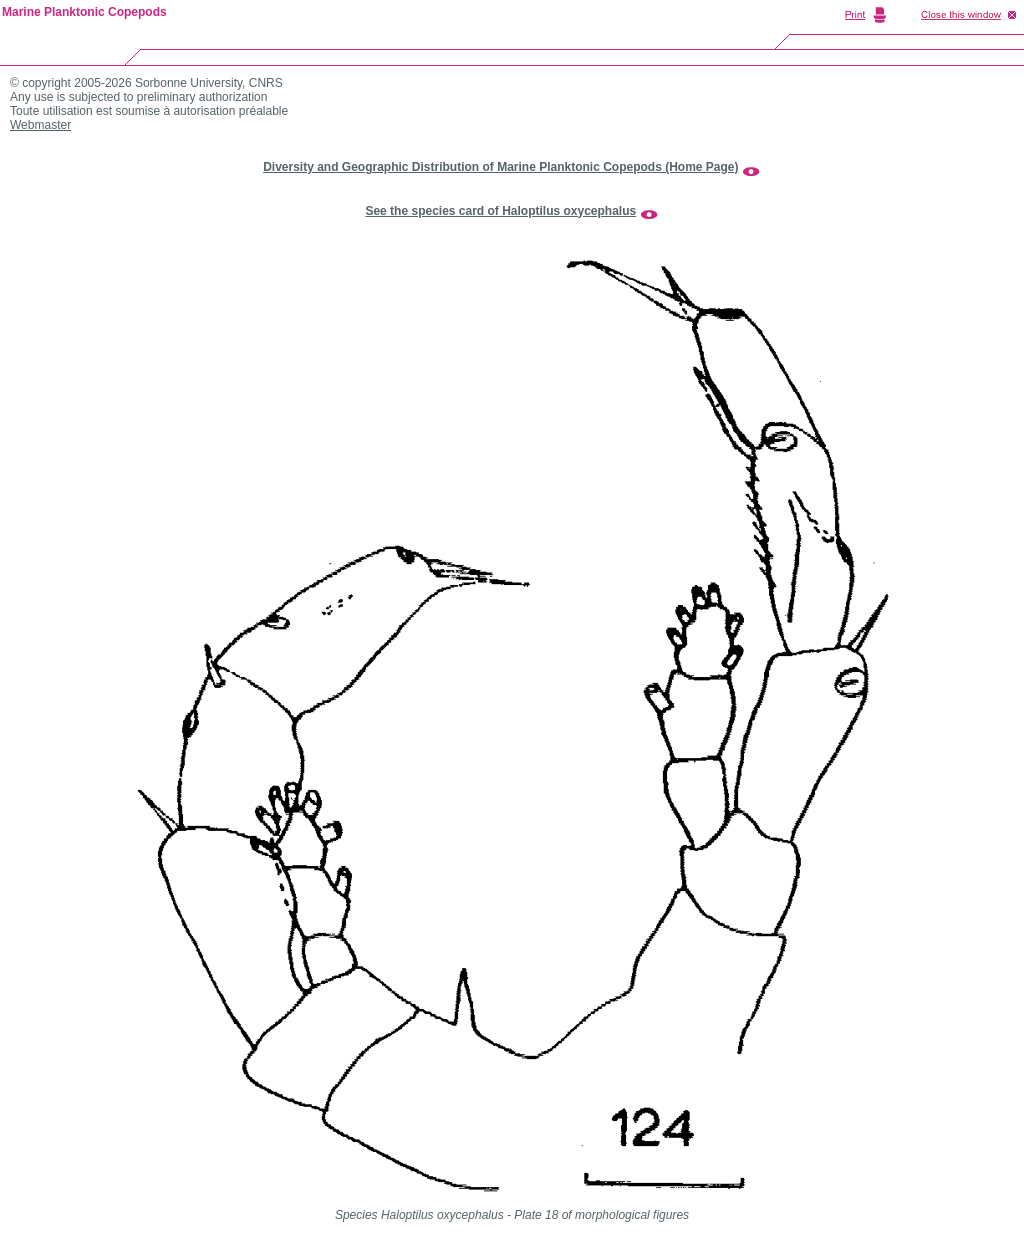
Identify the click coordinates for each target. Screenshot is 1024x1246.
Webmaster (40, 125)
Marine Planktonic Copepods (84, 12)
